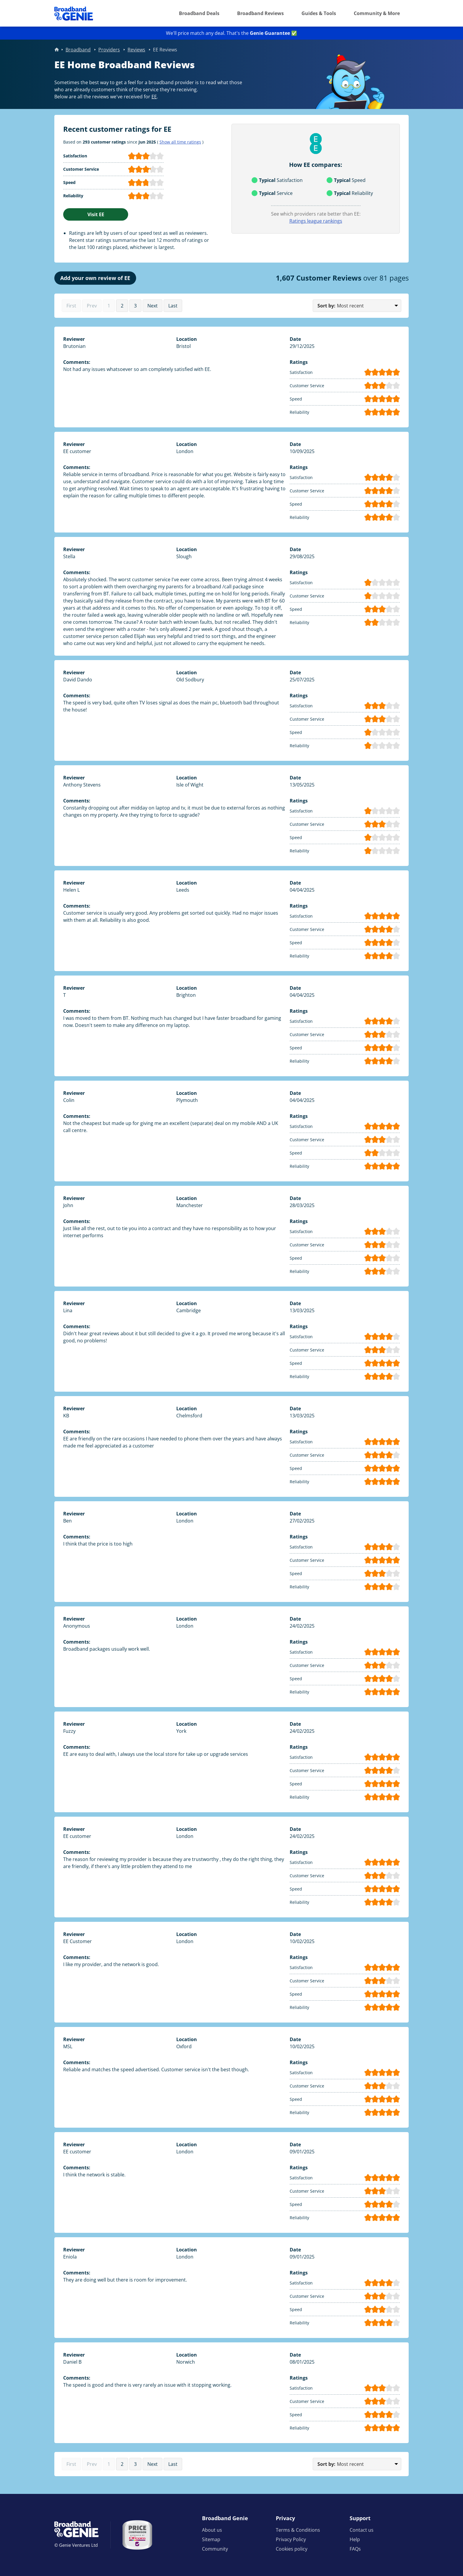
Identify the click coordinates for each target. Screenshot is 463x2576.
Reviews (136, 49)
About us (212, 2530)
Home (56, 49)
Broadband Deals (199, 13)
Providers (109, 49)
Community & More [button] (377, 13)
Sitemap (211, 2539)
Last (172, 305)
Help (355, 2539)
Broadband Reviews (260, 13)
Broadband (78, 49)
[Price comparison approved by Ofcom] (137, 2535)
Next (152, 305)
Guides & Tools (318, 13)
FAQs (355, 2549)
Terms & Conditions (298, 2530)
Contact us (362, 2530)
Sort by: (326, 305)
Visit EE (95, 214)
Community (215, 2549)
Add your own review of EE (95, 277)
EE (154, 96)
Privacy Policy (291, 2539)
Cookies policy (291, 2549)
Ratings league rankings (315, 221)
